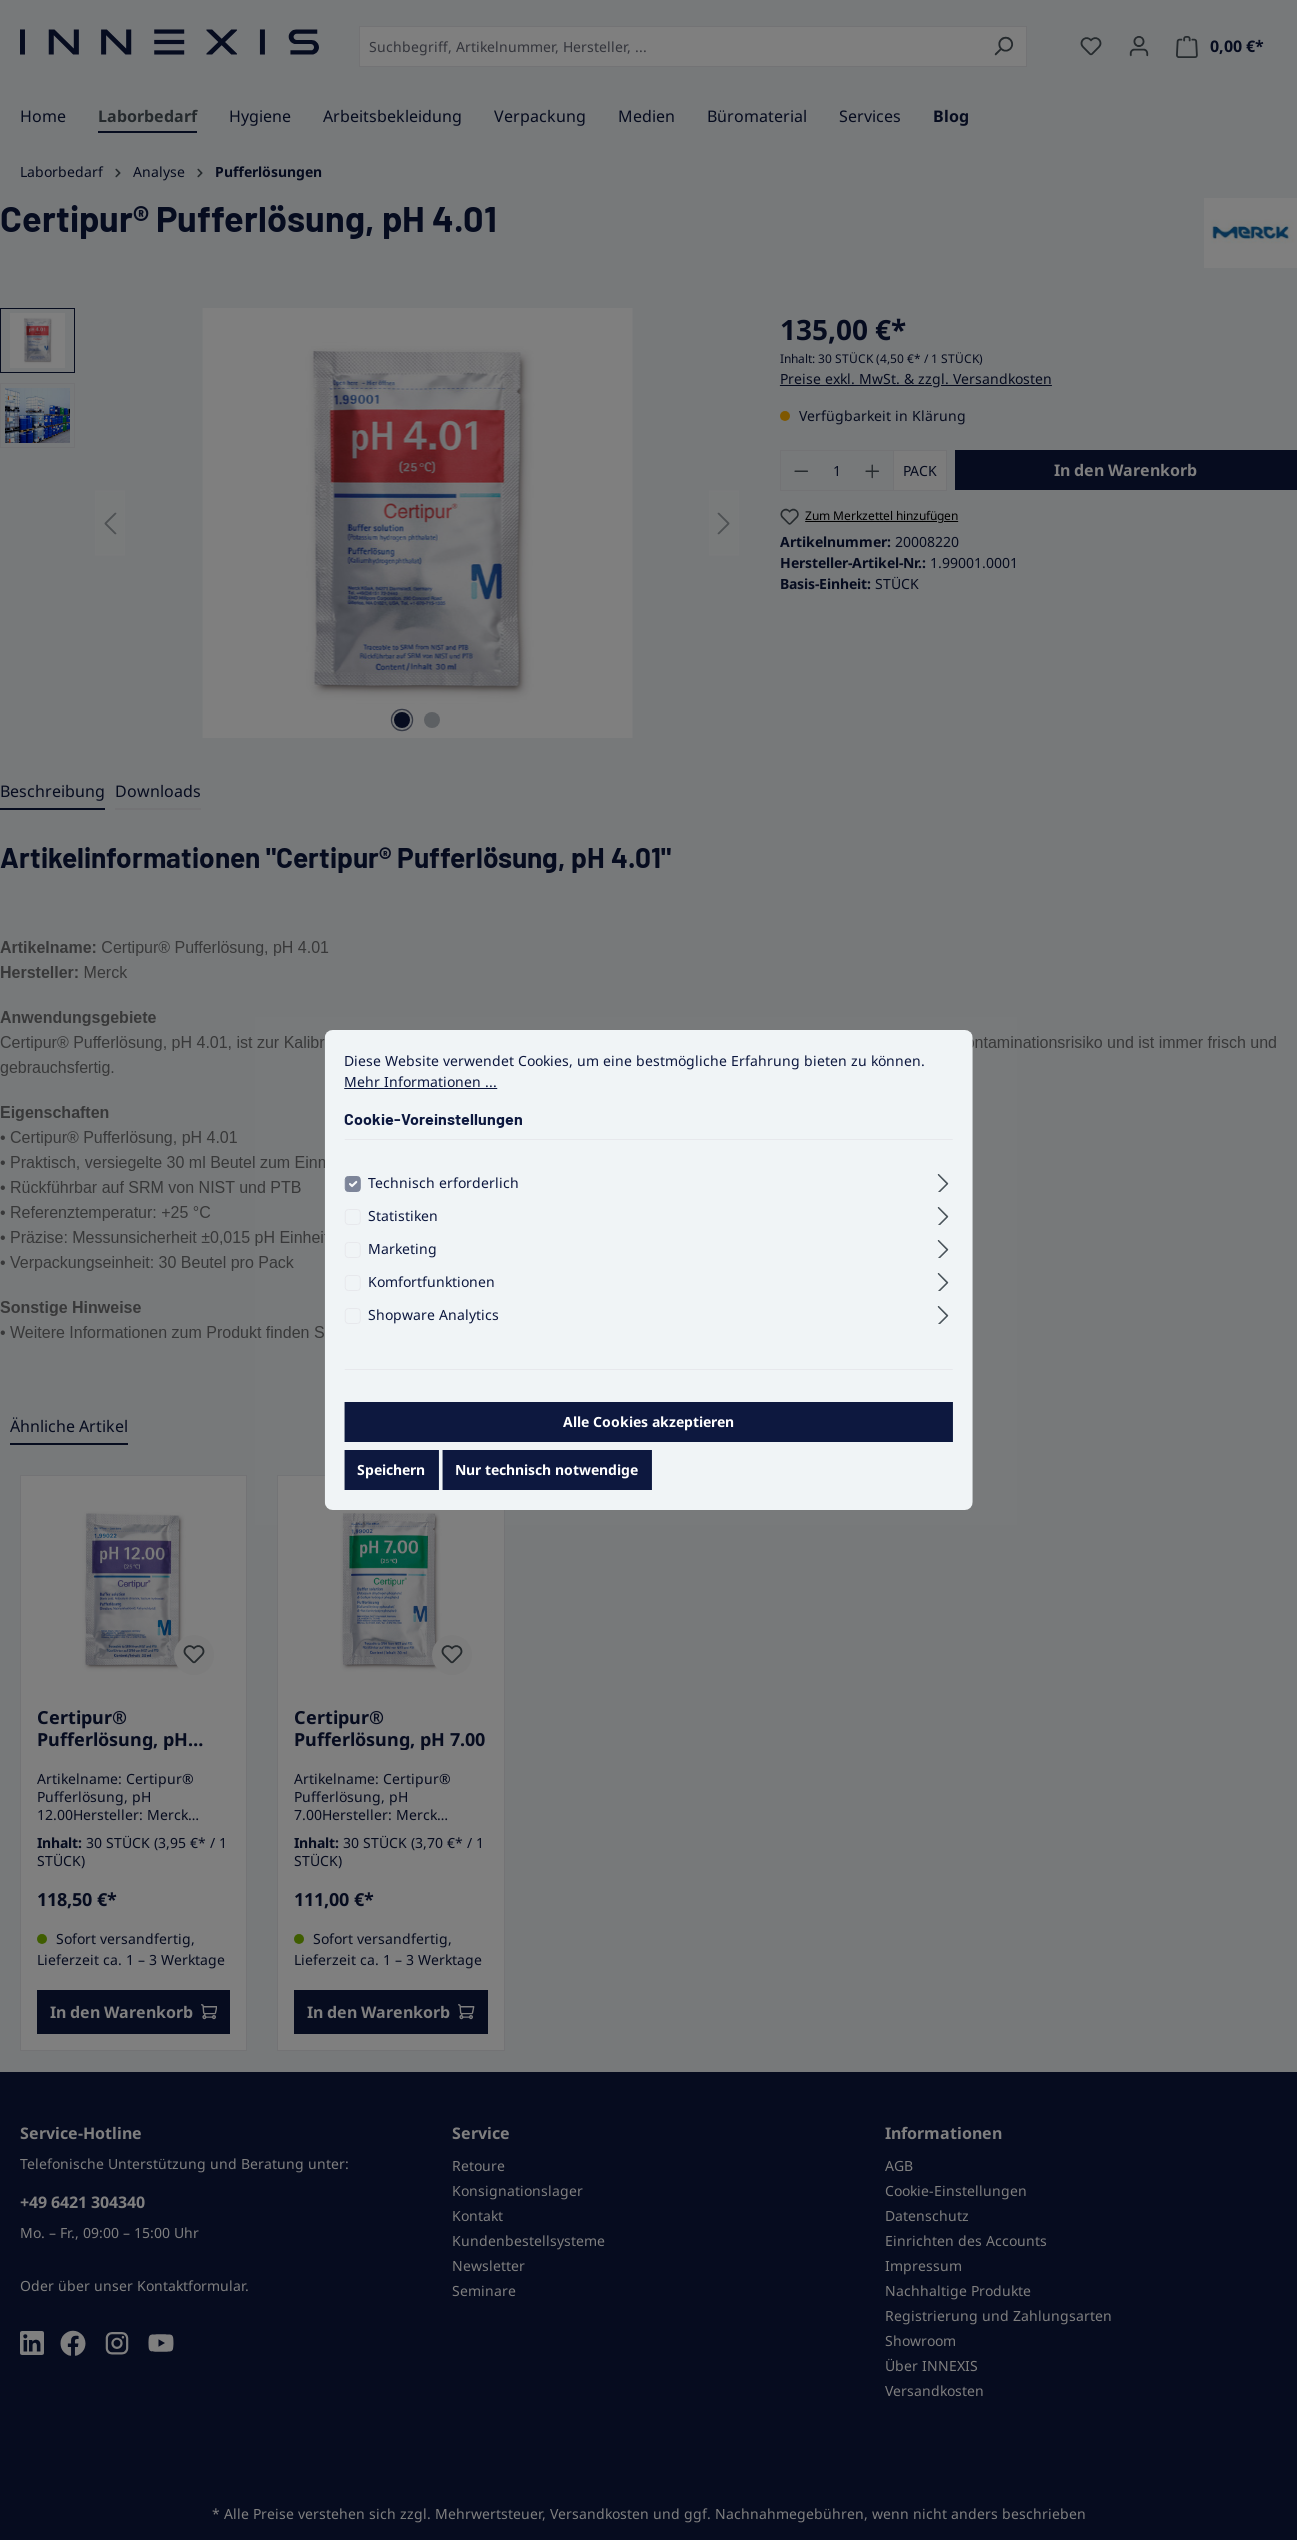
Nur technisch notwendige (546, 1482)
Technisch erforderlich (443, 1195)
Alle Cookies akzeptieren (648, 1434)
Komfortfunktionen (431, 1294)
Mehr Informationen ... (420, 1094)
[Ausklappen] (943, 1193)
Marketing (402, 1261)
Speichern (391, 1482)
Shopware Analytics (433, 1327)
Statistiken (403, 1228)
